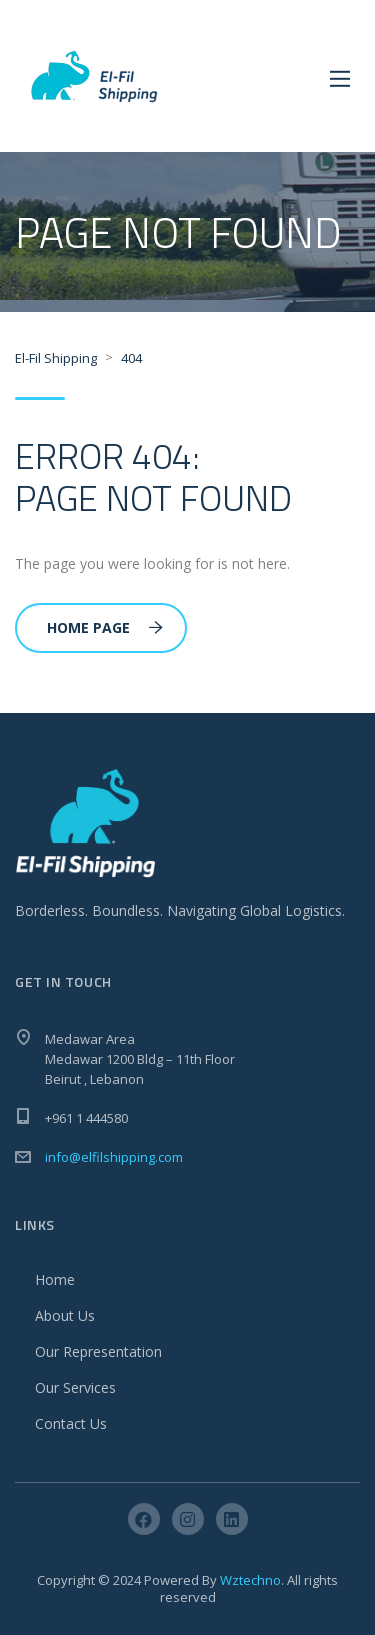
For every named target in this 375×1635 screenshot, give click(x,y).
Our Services (75, 1387)
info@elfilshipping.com (114, 1157)
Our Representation (98, 1351)
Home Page (105, 627)
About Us (65, 1315)
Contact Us (71, 1423)
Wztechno (250, 1580)
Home (55, 1279)
